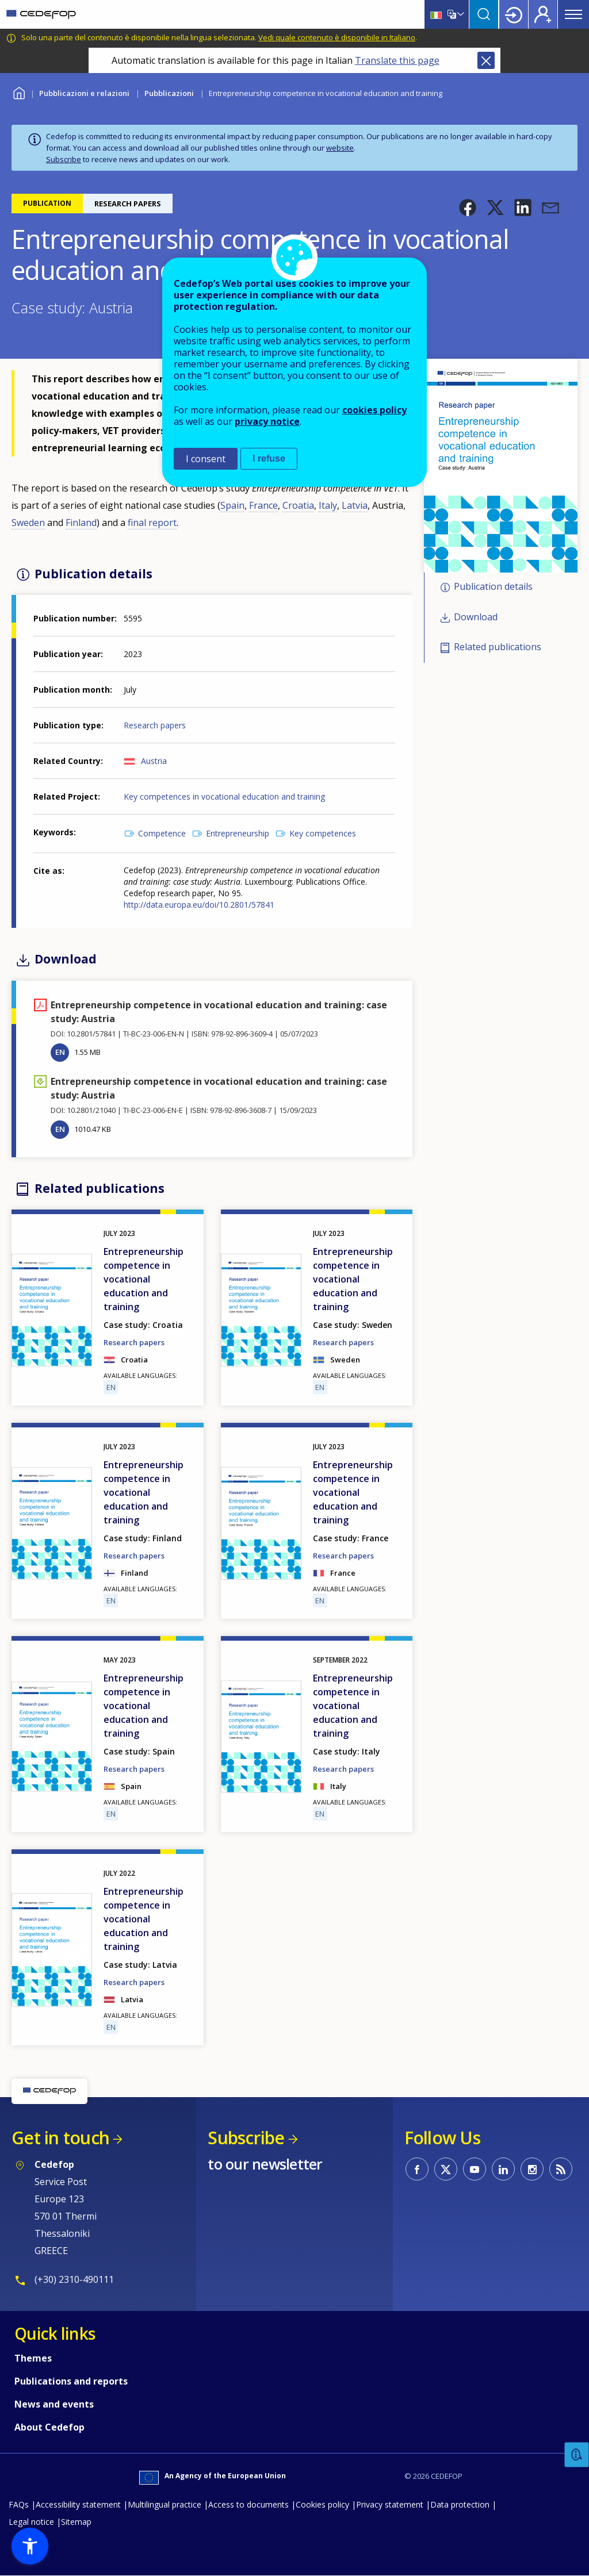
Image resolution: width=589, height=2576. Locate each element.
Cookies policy (322, 2504)
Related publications (497, 646)
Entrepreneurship (237, 833)
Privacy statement (389, 2504)
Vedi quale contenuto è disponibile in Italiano (336, 37)
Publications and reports (71, 2381)
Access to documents (248, 2504)
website (340, 148)
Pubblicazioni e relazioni (84, 93)
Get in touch (60, 2137)
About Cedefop (49, 2427)
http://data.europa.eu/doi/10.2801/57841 (199, 904)
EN (60, 1052)
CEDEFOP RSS (560, 2168)
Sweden (28, 522)
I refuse (269, 458)
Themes (33, 2358)
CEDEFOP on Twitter (445, 2168)
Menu (573, 14)
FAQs (19, 2504)
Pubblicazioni (169, 93)
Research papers (155, 725)
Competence (162, 833)
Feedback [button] (577, 2455)
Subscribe (63, 159)
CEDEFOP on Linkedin (503, 2168)
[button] (467, 207)
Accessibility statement (78, 2504)
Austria (154, 760)
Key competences (322, 833)
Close (486, 60)
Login (513, 14)
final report (152, 522)
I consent (205, 458)
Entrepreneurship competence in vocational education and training (143, 1279)
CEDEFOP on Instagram (532, 2168)
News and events (54, 2404)
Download (476, 617)
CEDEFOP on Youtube (474, 2168)
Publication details (493, 586)
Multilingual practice (164, 2504)
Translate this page (397, 60)
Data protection (459, 2504)
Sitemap (76, 2521)
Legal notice (31, 2521)
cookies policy (374, 410)
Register (543, 14)
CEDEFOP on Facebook (417, 2168)
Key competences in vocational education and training (224, 796)
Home (19, 92)
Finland (81, 522)
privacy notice (267, 421)
